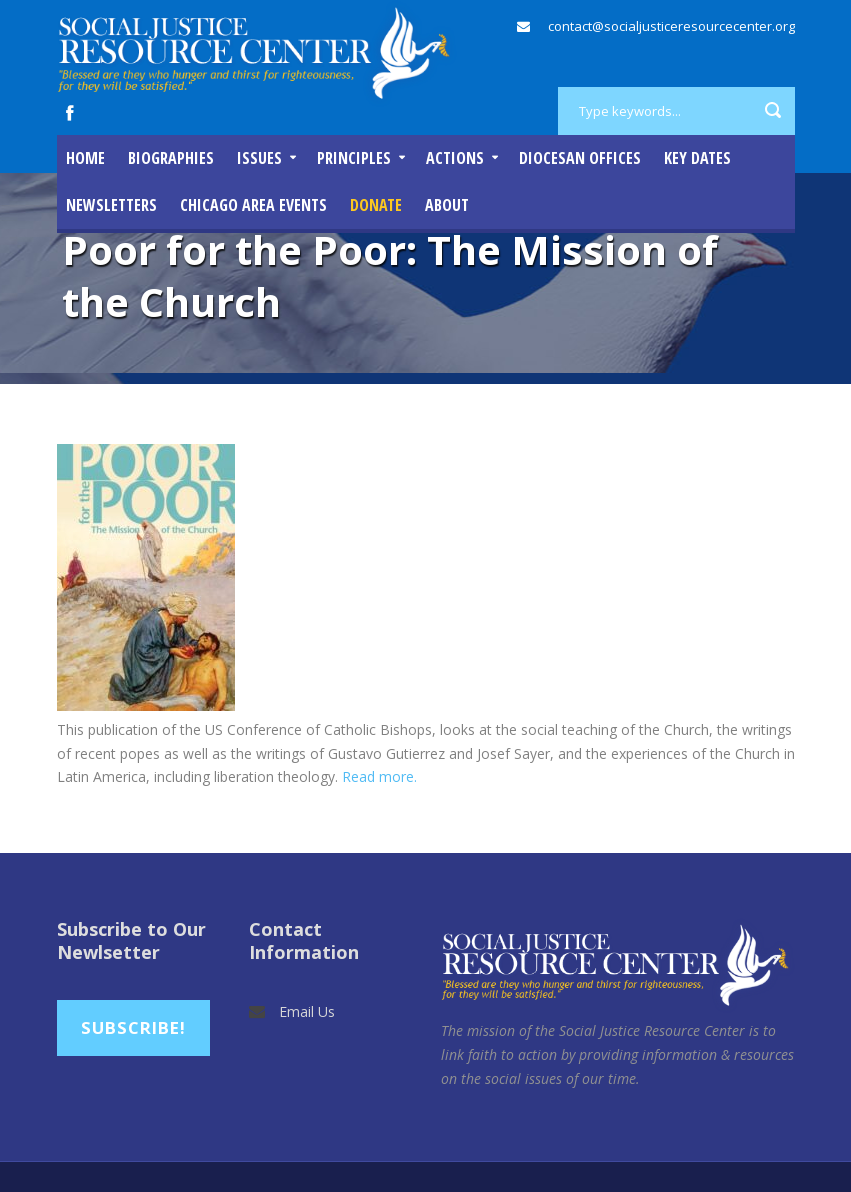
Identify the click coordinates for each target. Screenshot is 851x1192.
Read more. (379, 776)
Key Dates (697, 158)
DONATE (376, 205)
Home (85, 158)
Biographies (171, 158)
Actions (455, 158)
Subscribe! (133, 1027)
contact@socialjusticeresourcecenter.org (671, 26)
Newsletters (111, 205)
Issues (259, 158)
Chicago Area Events (253, 205)
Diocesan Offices (580, 158)
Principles (354, 158)
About (447, 205)
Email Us (307, 1011)
